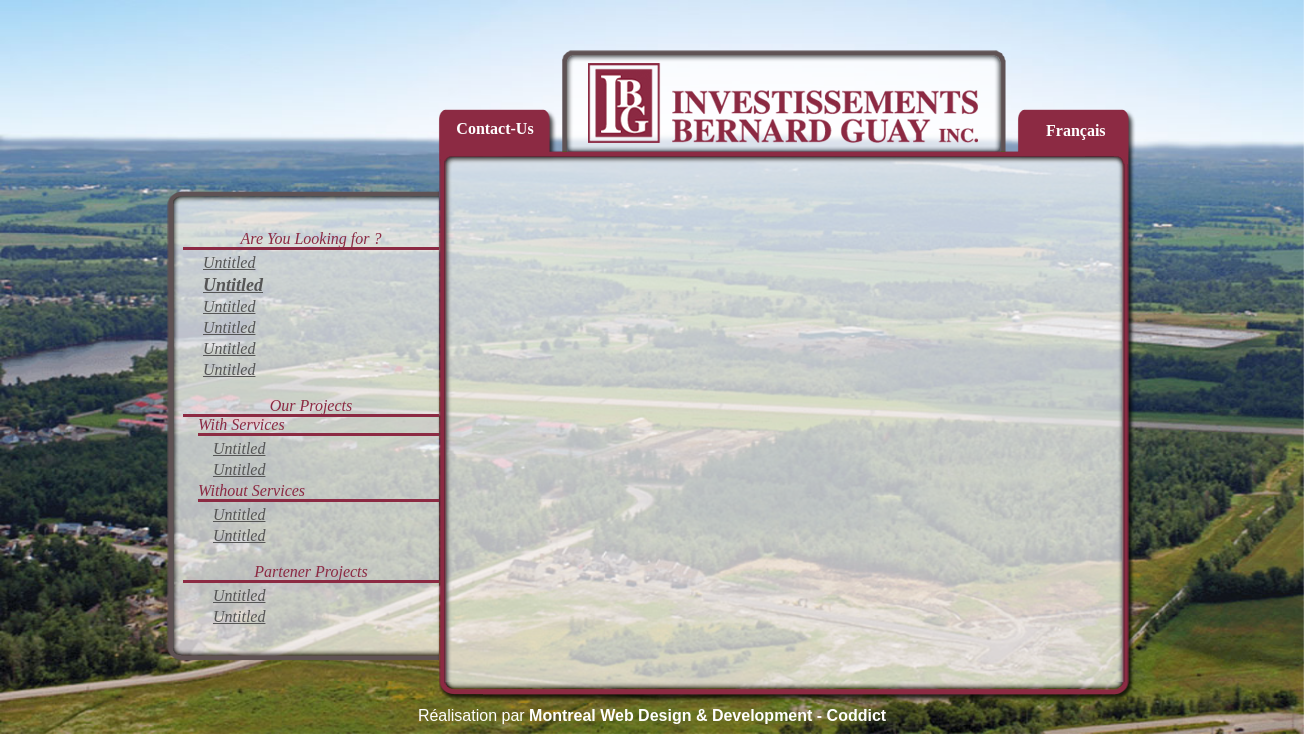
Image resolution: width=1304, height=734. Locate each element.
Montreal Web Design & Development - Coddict (707, 715)
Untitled (229, 262)
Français (1076, 130)
